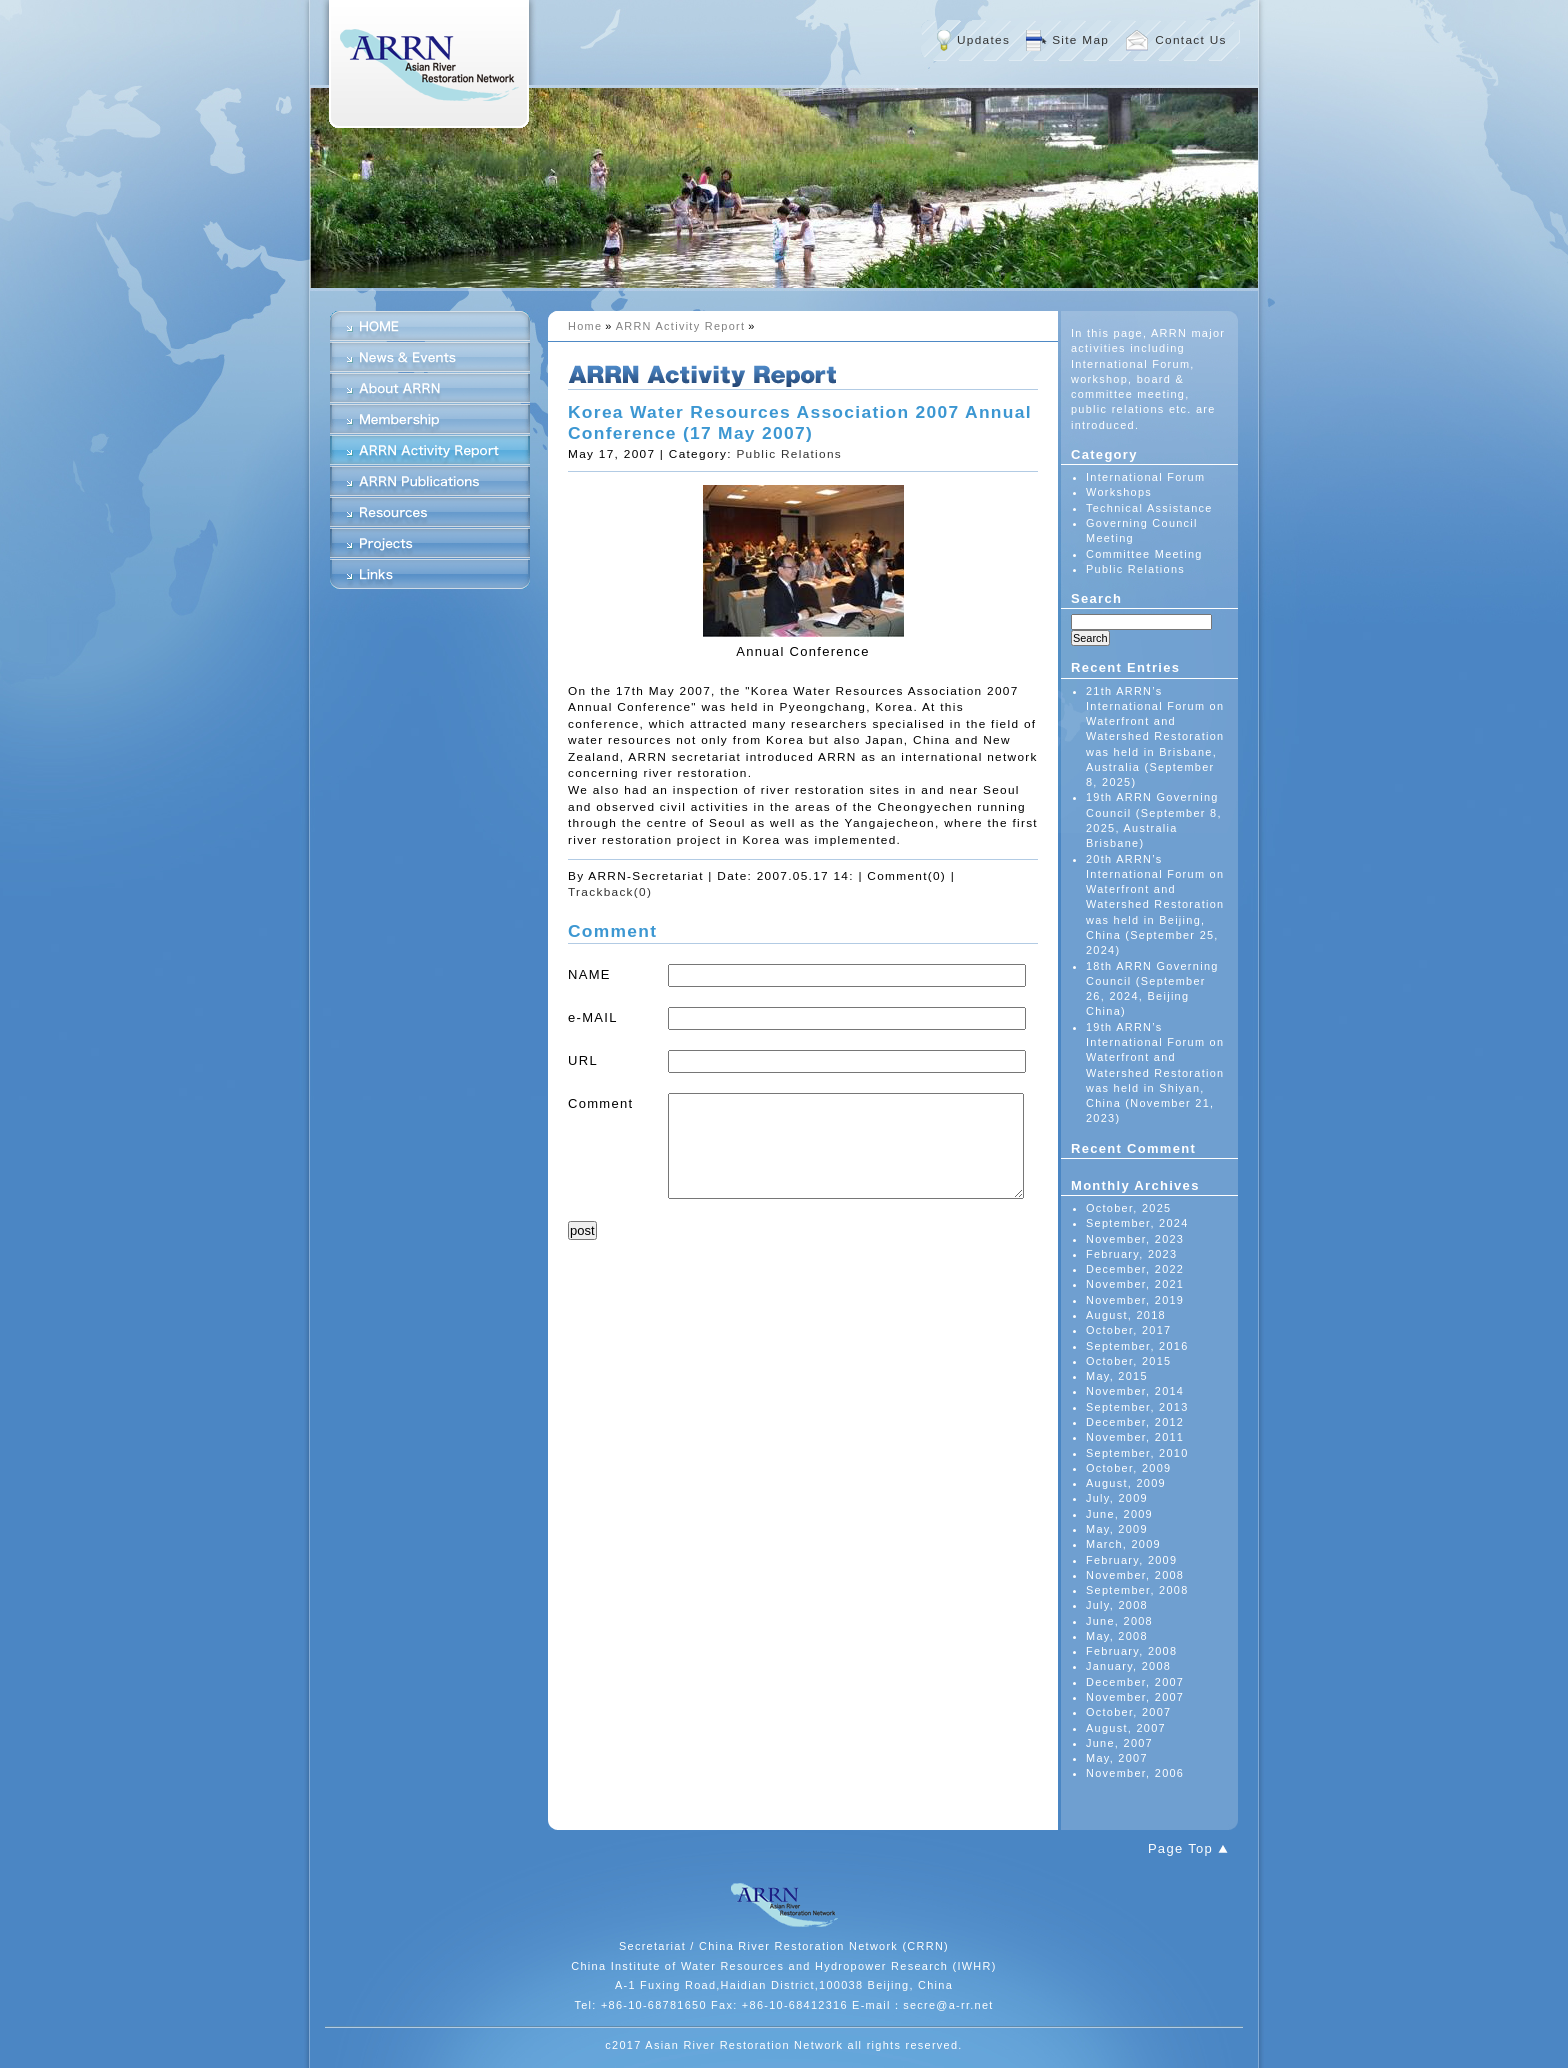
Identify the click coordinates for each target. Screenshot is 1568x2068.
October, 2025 (1128, 1208)
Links (430, 574)
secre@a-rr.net (948, 2005)
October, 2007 (1128, 1712)
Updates (983, 40)
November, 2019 (1135, 1300)
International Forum (1145, 477)
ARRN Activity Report (681, 326)
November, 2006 (1135, 1773)
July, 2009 (1117, 1498)
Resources (430, 512)
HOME (430, 326)
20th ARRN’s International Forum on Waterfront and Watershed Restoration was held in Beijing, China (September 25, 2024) (1155, 905)
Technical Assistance (1149, 508)
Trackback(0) (610, 892)
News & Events (430, 357)
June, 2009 (1119, 1514)
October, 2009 (1128, 1468)
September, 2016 (1137, 1346)
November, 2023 (1135, 1239)
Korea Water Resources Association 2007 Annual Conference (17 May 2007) (800, 422)
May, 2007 (1117, 1758)
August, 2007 (1126, 1728)
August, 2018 (1126, 1315)
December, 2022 (1135, 1269)
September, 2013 (1137, 1407)
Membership (430, 419)
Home (585, 326)
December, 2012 (1135, 1422)
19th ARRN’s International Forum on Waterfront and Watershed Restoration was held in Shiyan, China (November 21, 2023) (1155, 1073)
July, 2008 (1117, 1605)
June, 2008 (1119, 1621)
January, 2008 (1128, 1666)
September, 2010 (1137, 1453)
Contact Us (1191, 40)
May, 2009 (1117, 1529)
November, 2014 (1135, 1391)
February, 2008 (1131, 1651)
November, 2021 (1135, 1284)
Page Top (1180, 1848)
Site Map (1080, 40)
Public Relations (789, 454)
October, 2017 (1128, 1330)
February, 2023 (1131, 1254)
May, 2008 (1117, 1636)
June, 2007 (1119, 1743)
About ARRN (430, 388)
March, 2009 (1123, 1544)
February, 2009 (1131, 1560)
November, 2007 (1135, 1697)
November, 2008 (1135, 1575)
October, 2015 (1128, 1361)
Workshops (1119, 492)
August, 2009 (1126, 1483)
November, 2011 (1135, 1437)
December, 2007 (1135, 1682)
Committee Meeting (1144, 554)
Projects (430, 543)
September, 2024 (1137, 1223)
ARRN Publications (430, 481)
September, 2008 (1137, 1590)
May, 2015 (1117, 1376)
